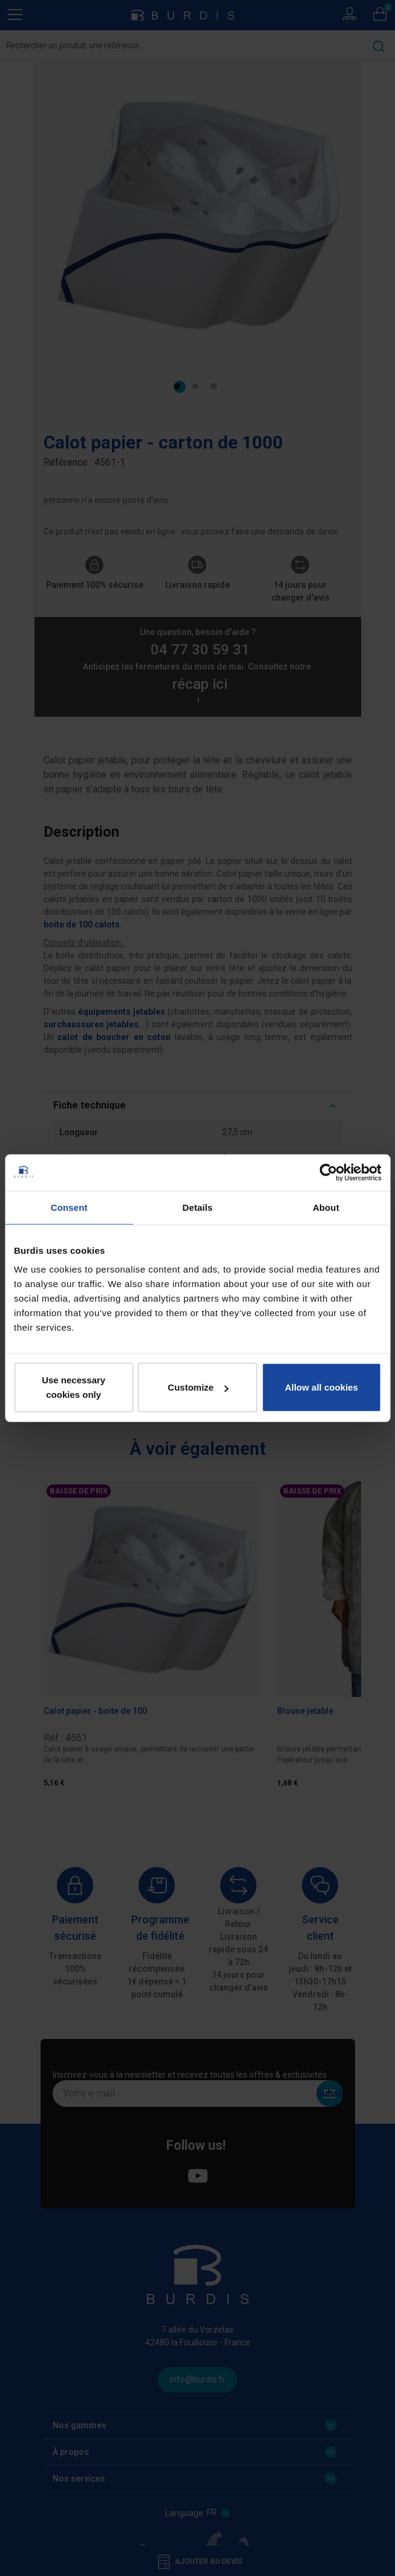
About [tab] (326, 1207)
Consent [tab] (69, 1207)
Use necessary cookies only (73, 1387)
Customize (198, 1387)
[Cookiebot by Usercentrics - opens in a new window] (328, 1172)
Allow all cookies (321, 1387)
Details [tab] (198, 1207)
